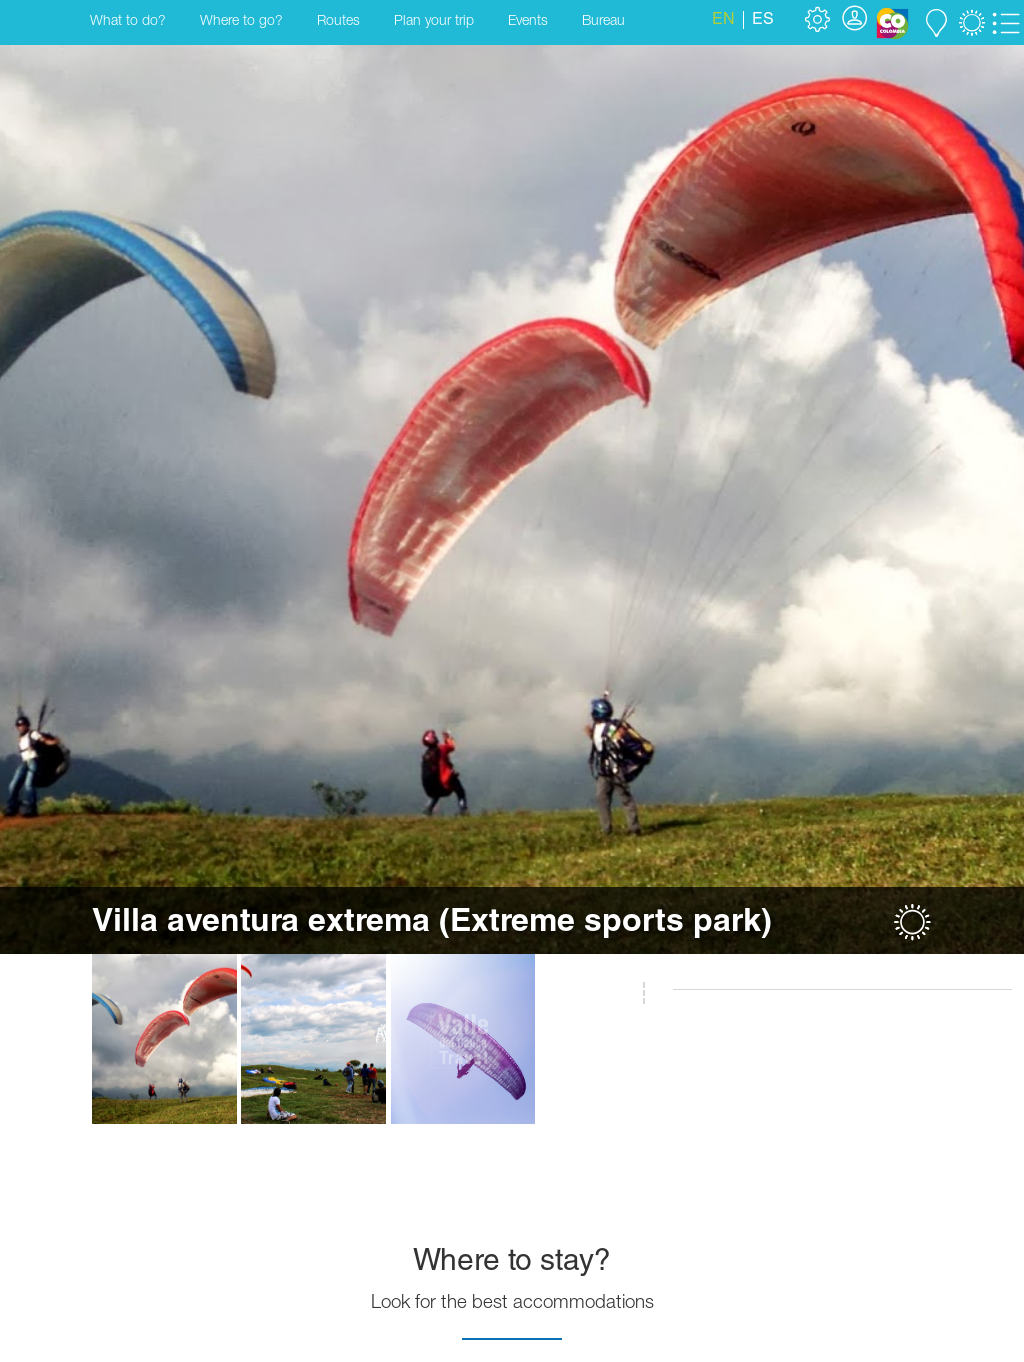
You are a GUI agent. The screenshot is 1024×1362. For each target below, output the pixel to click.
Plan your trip (434, 22)
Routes (338, 22)
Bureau (603, 22)
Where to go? (241, 22)
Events (528, 22)
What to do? (128, 22)
